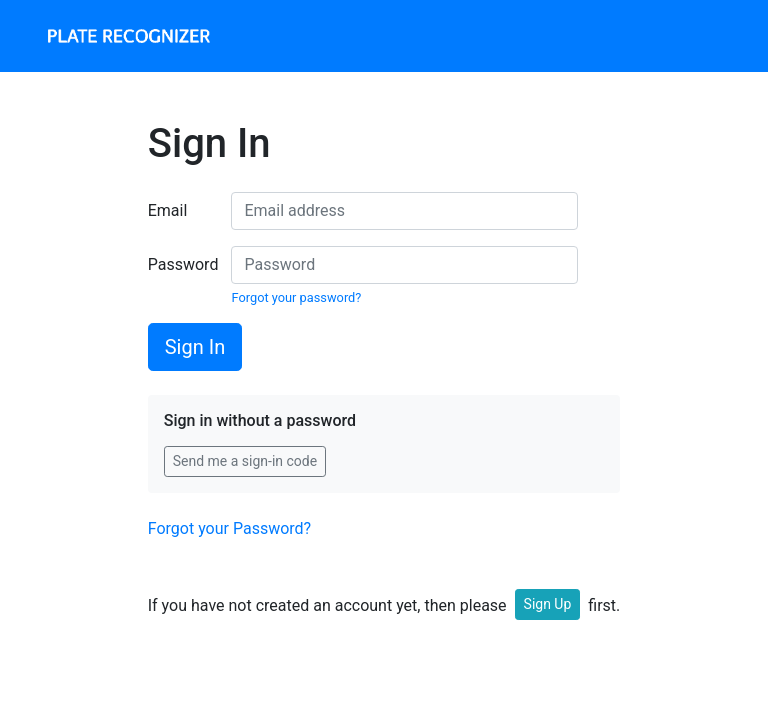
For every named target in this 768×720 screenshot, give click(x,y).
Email (168, 210)
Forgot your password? (296, 297)
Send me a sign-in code (245, 461)
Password (182, 264)
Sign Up (548, 604)
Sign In (195, 347)
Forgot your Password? (229, 528)
